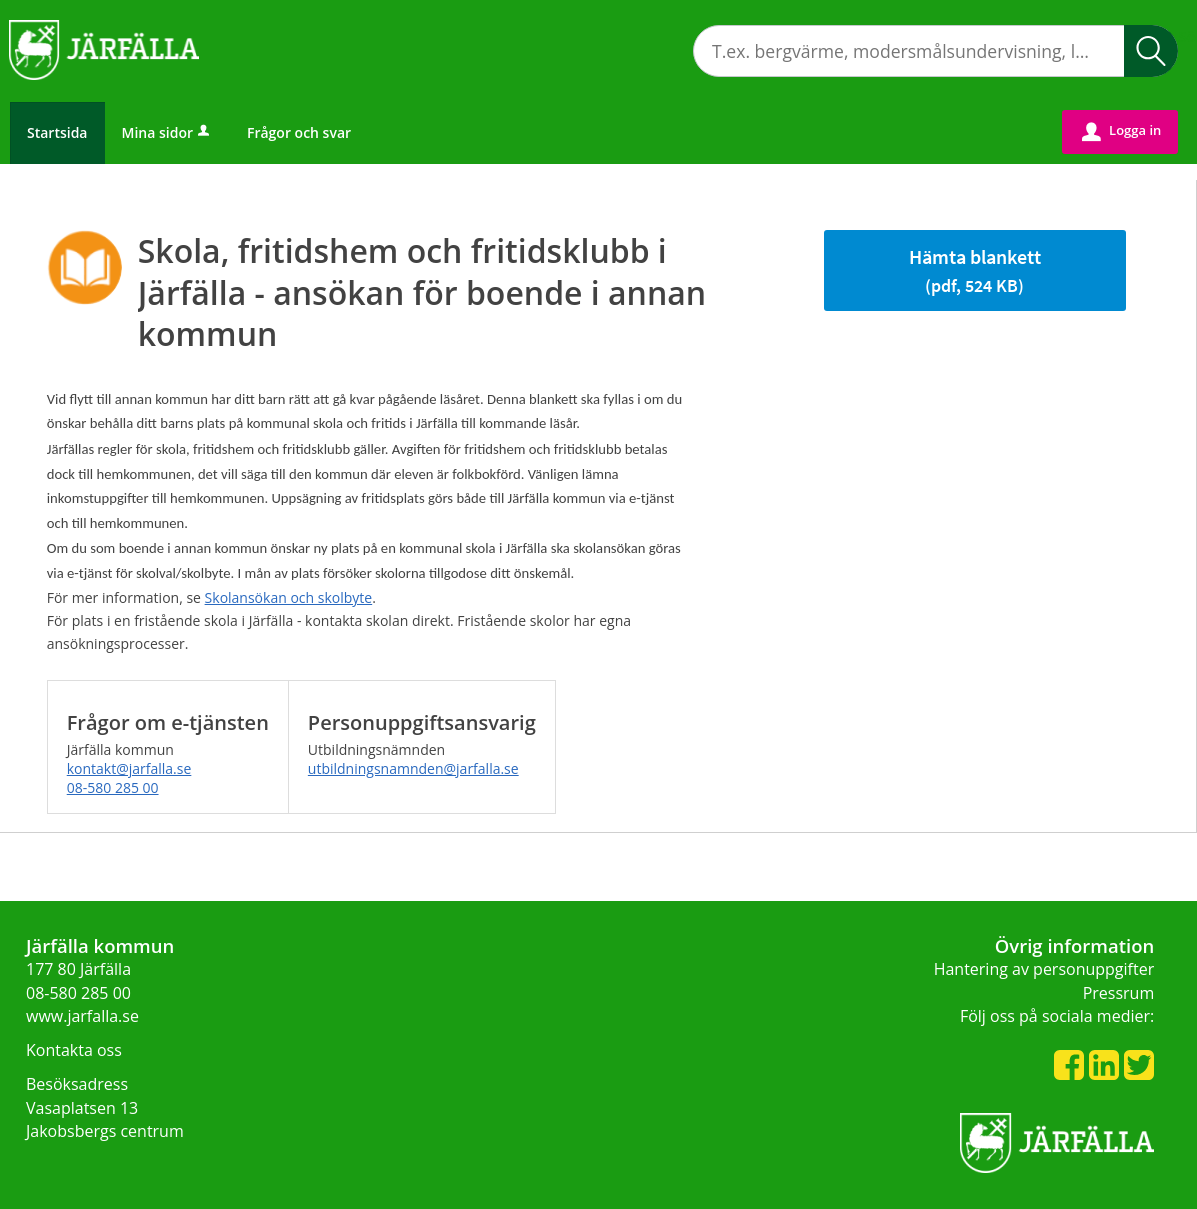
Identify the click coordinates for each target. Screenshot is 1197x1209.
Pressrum (1119, 993)
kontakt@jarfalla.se (129, 768)
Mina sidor (167, 132)
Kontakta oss (74, 1050)
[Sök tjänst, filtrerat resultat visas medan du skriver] (935, 51)
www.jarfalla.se (82, 1016)
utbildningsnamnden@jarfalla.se (413, 768)
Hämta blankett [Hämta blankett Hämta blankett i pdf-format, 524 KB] (975, 270)
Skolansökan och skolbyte (289, 597)
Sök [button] (1151, 51)
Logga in (1121, 131)
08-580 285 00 (113, 787)
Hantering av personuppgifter (1044, 969)
